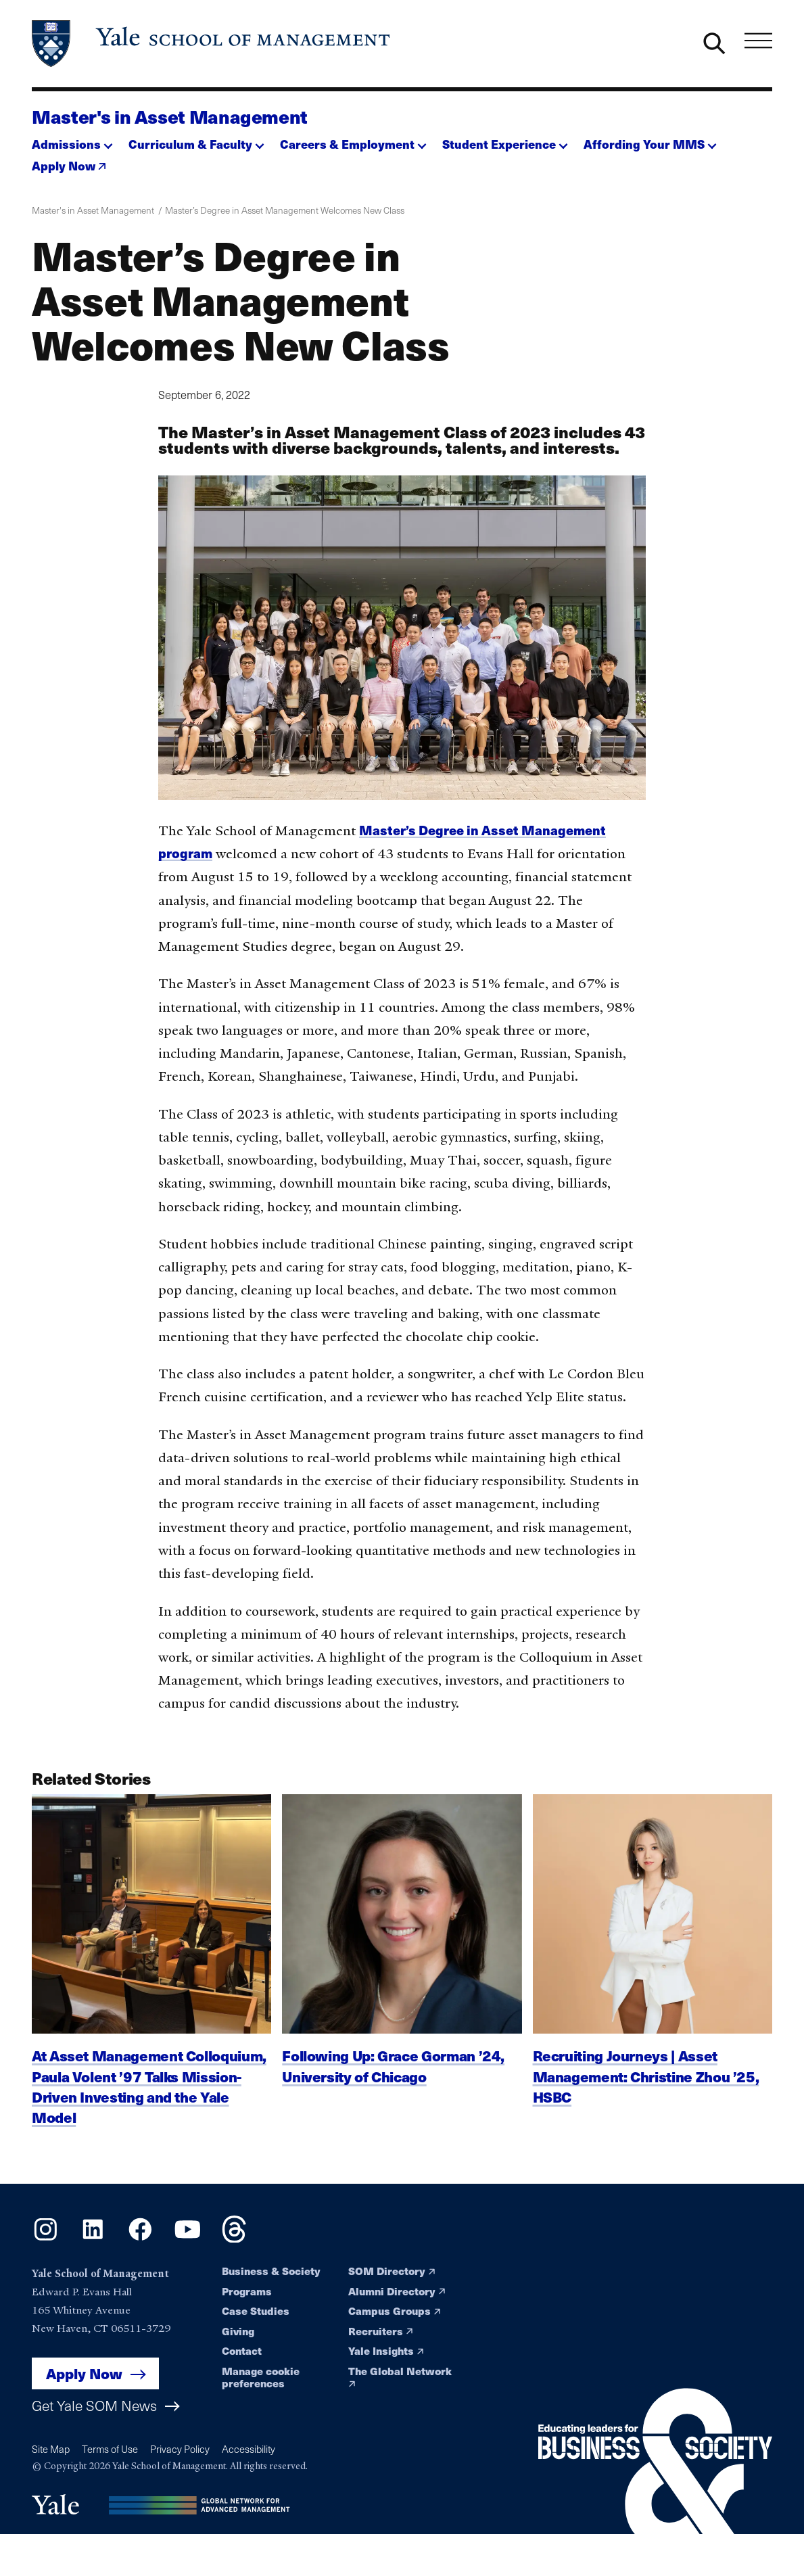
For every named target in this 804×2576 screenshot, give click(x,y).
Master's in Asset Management (170, 116)
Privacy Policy (180, 2449)
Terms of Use (110, 2449)
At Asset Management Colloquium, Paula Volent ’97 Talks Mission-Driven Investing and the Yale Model (149, 2104)
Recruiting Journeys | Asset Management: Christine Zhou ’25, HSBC (646, 2094)
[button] (72, 140)
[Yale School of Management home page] (212, 43)
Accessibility (248, 2449)
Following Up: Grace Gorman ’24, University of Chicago (393, 2084)
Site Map (51, 2449)
